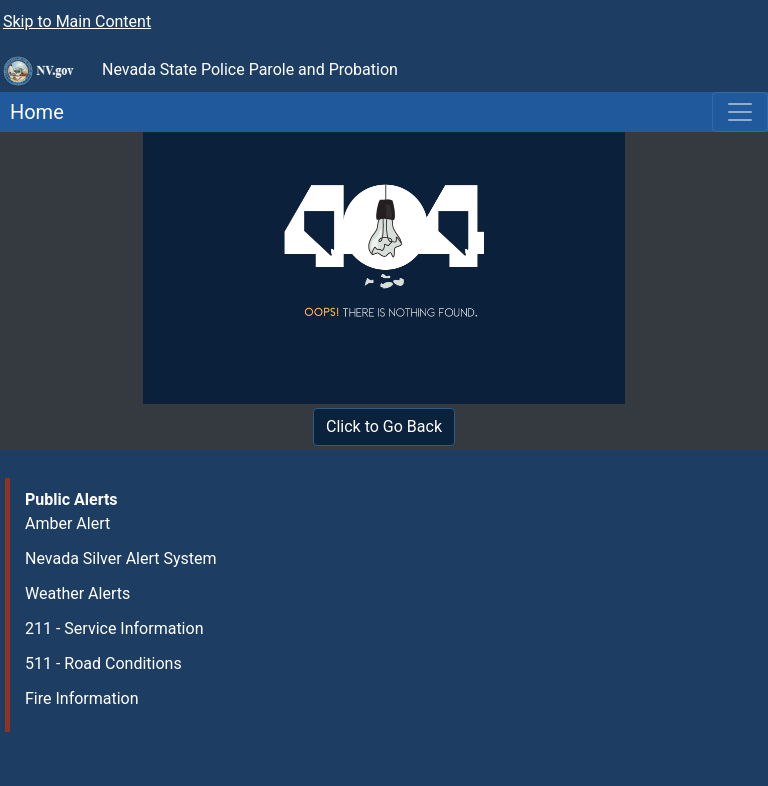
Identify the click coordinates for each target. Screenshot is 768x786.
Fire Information (82, 698)
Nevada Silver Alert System (121, 558)
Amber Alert (67, 523)
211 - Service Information (114, 628)
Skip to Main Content (77, 21)
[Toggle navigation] (740, 112)
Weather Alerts (77, 593)
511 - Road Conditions (103, 663)
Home (32, 112)
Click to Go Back (384, 426)
